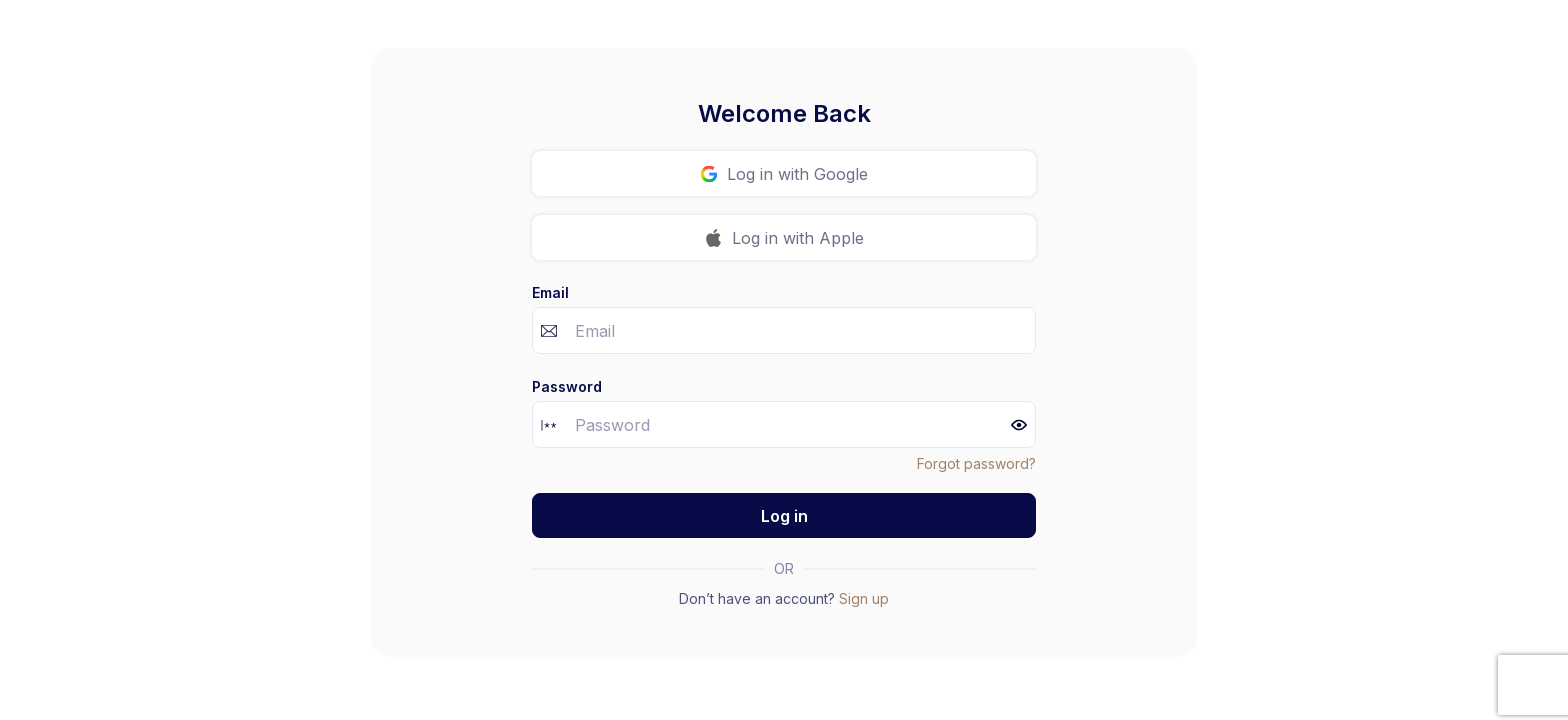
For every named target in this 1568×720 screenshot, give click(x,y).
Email (550, 292)
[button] (1019, 425)
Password (567, 386)
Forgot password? (976, 463)
